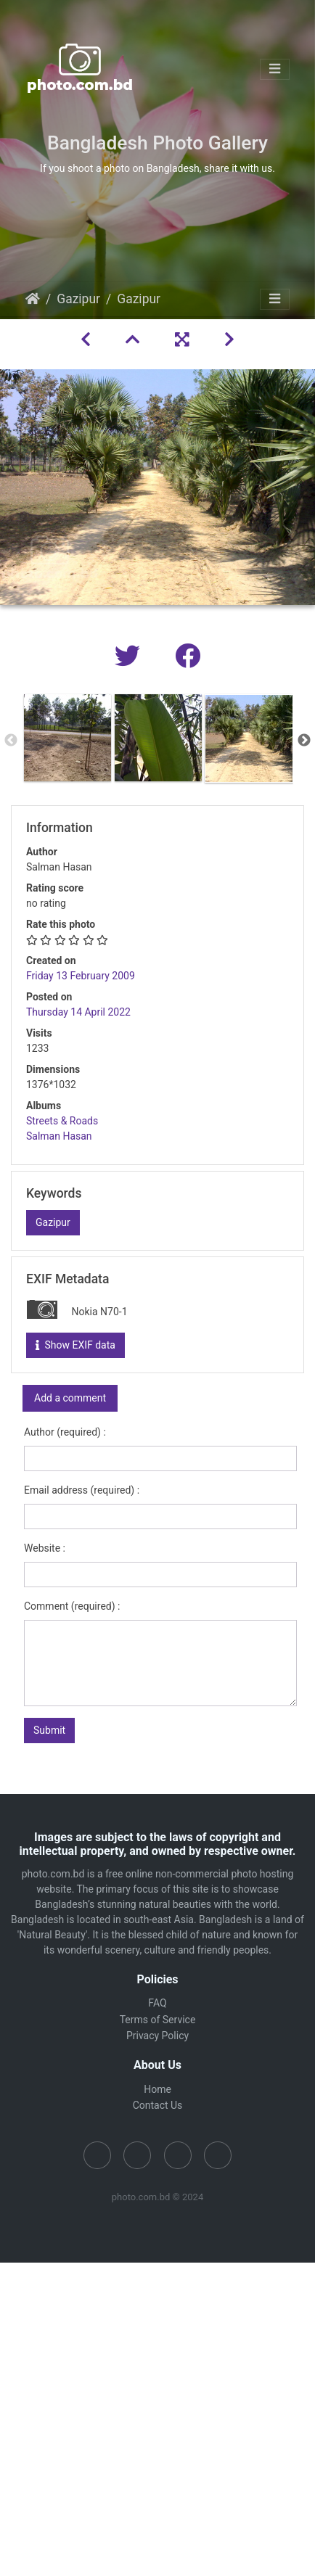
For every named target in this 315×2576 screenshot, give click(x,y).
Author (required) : (65, 1432)
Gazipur (78, 299)
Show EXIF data (75, 1345)
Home (32, 298)
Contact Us (158, 2105)
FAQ (157, 2003)
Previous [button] (11, 740)
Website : (44, 1548)
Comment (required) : (72, 1606)
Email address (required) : (81, 1490)
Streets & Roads (62, 1121)
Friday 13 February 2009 (80, 976)
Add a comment (70, 1398)
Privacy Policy (157, 2035)
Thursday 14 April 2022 (78, 1012)
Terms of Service (158, 2019)
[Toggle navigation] (275, 69)
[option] (67, 737)
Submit (49, 1730)
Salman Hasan (59, 1136)
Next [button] (304, 740)
